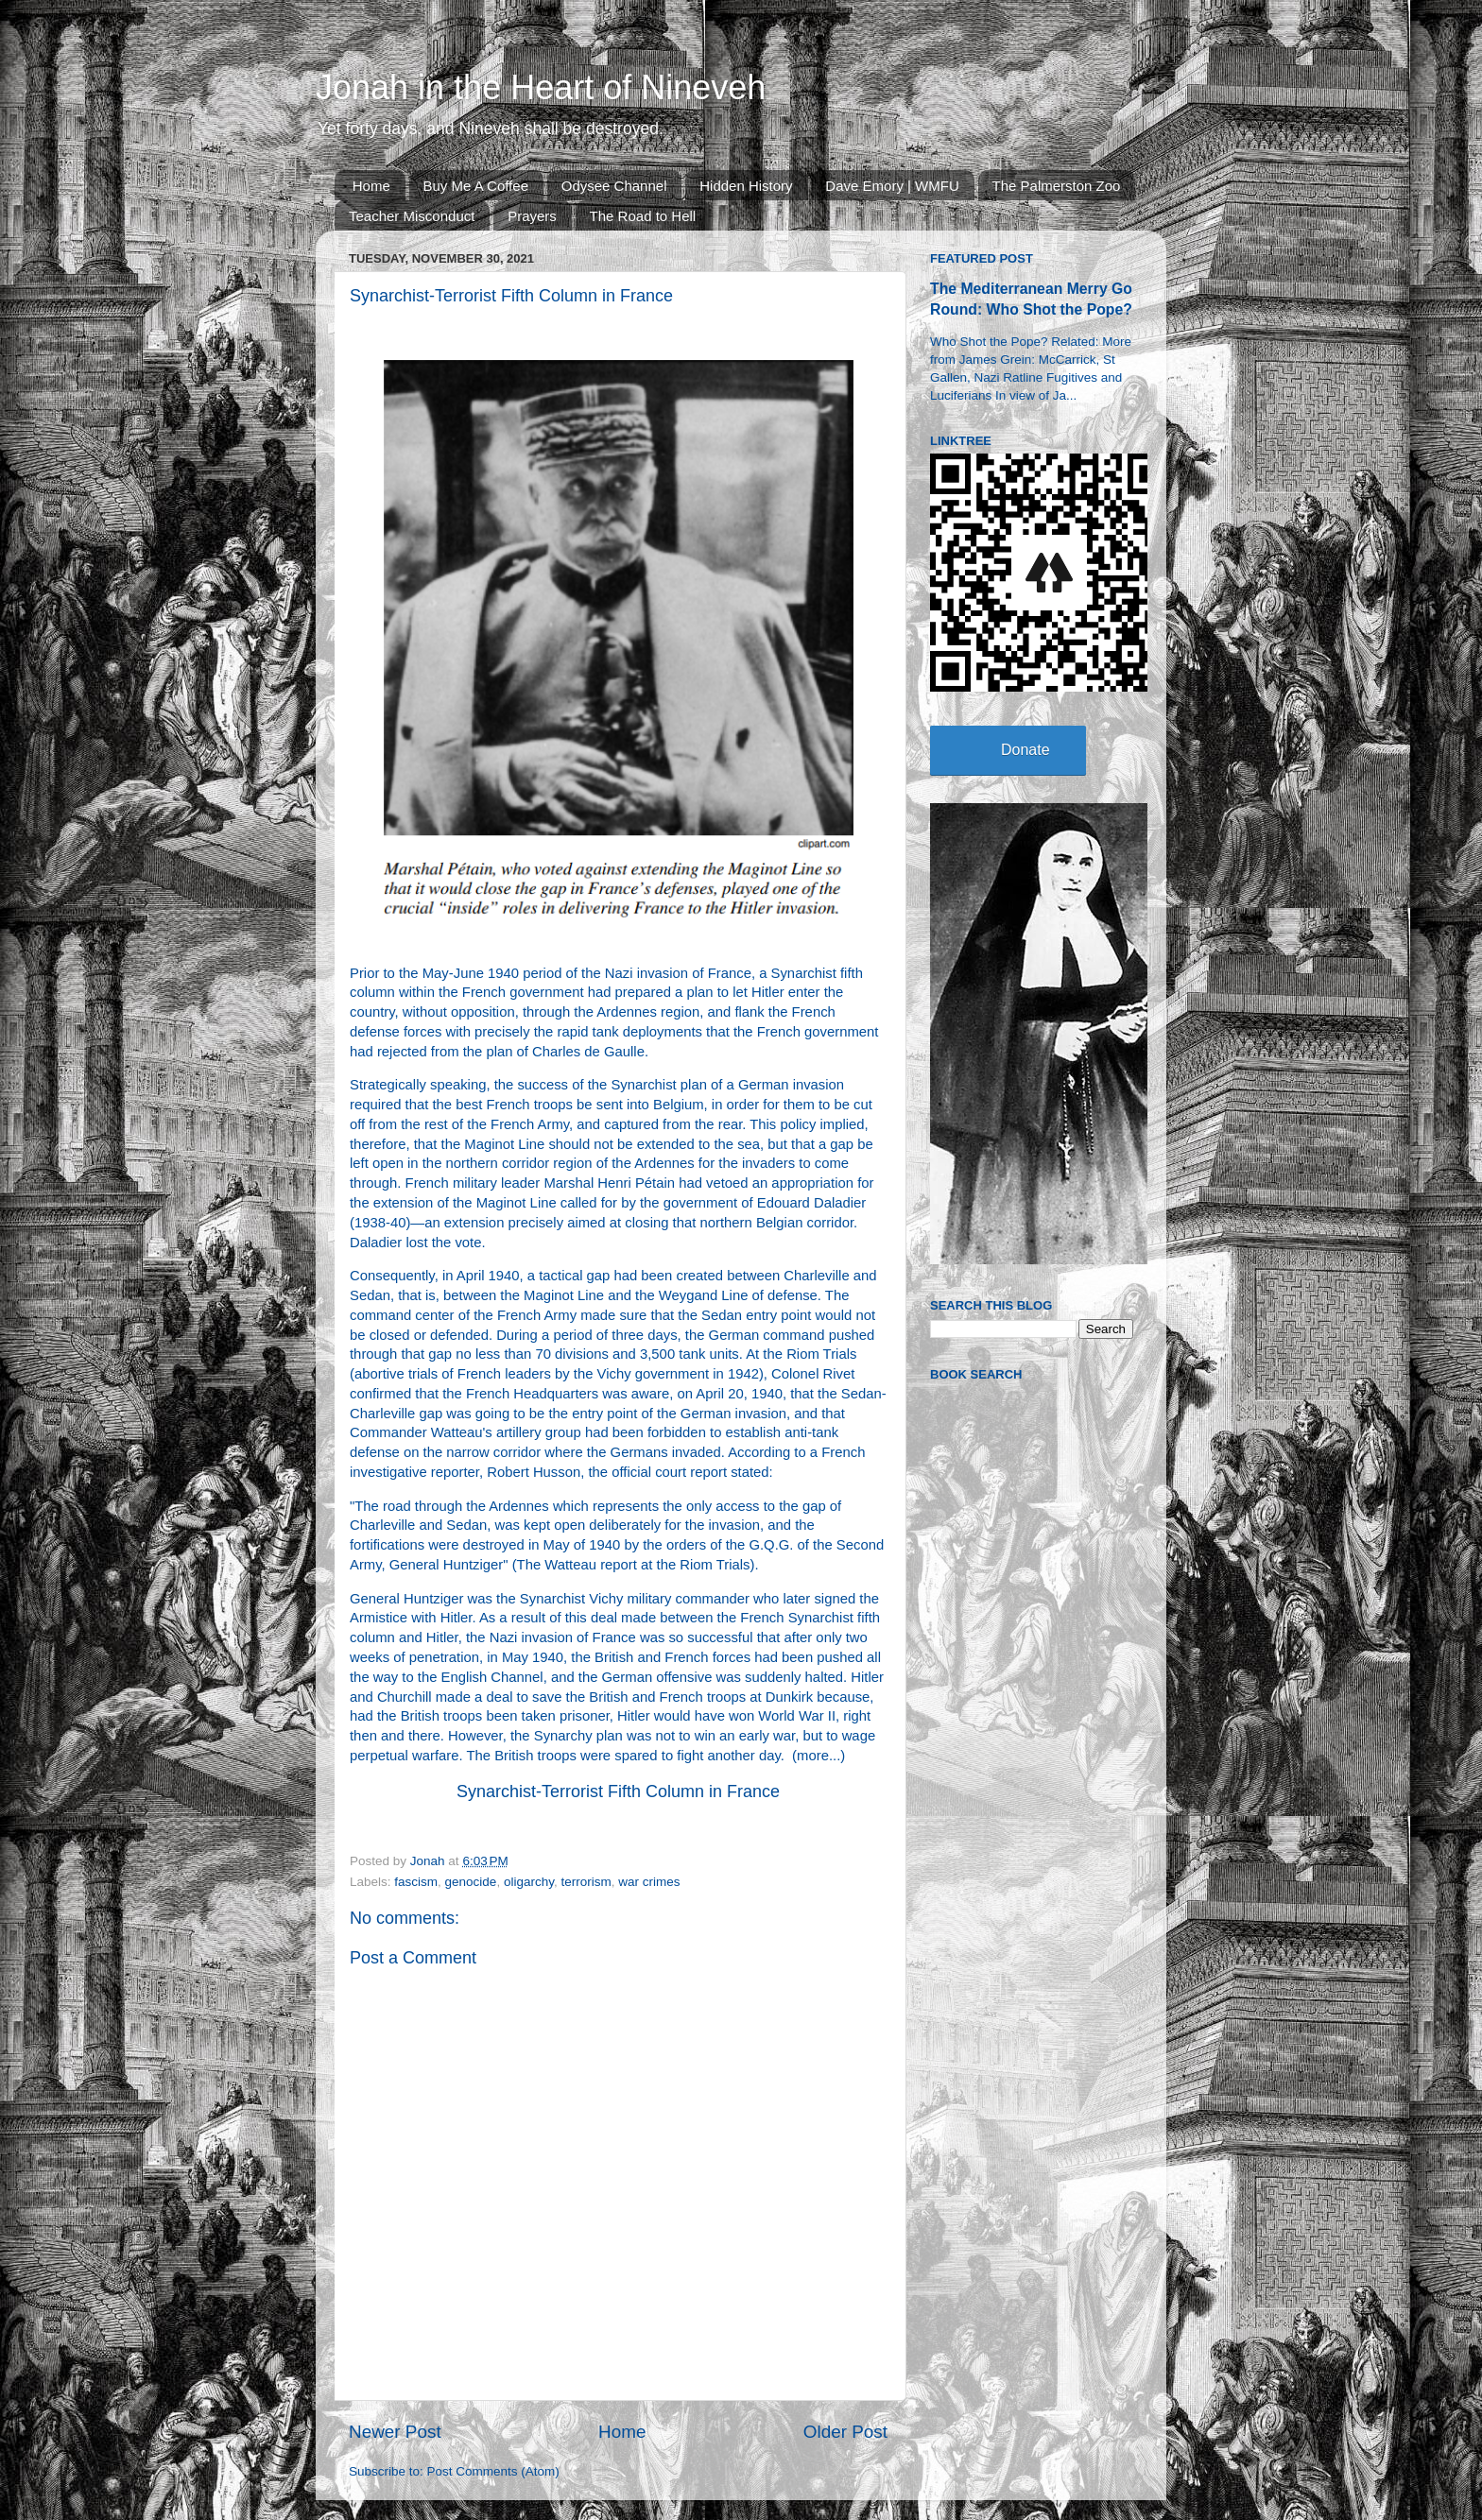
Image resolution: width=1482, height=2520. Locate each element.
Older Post (845, 2432)
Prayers (532, 216)
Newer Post (395, 2432)
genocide (471, 1882)
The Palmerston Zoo (1056, 186)
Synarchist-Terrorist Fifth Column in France (618, 1791)
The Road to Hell (643, 216)
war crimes (649, 1882)
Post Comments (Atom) (493, 2471)
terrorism (585, 1882)
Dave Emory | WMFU (891, 186)
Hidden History (745, 186)
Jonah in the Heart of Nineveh (541, 87)
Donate (1025, 750)
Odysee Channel (614, 186)
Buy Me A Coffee (475, 186)
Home (371, 186)
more (813, 1755)
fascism (416, 1882)
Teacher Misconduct (411, 216)
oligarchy (529, 1882)
